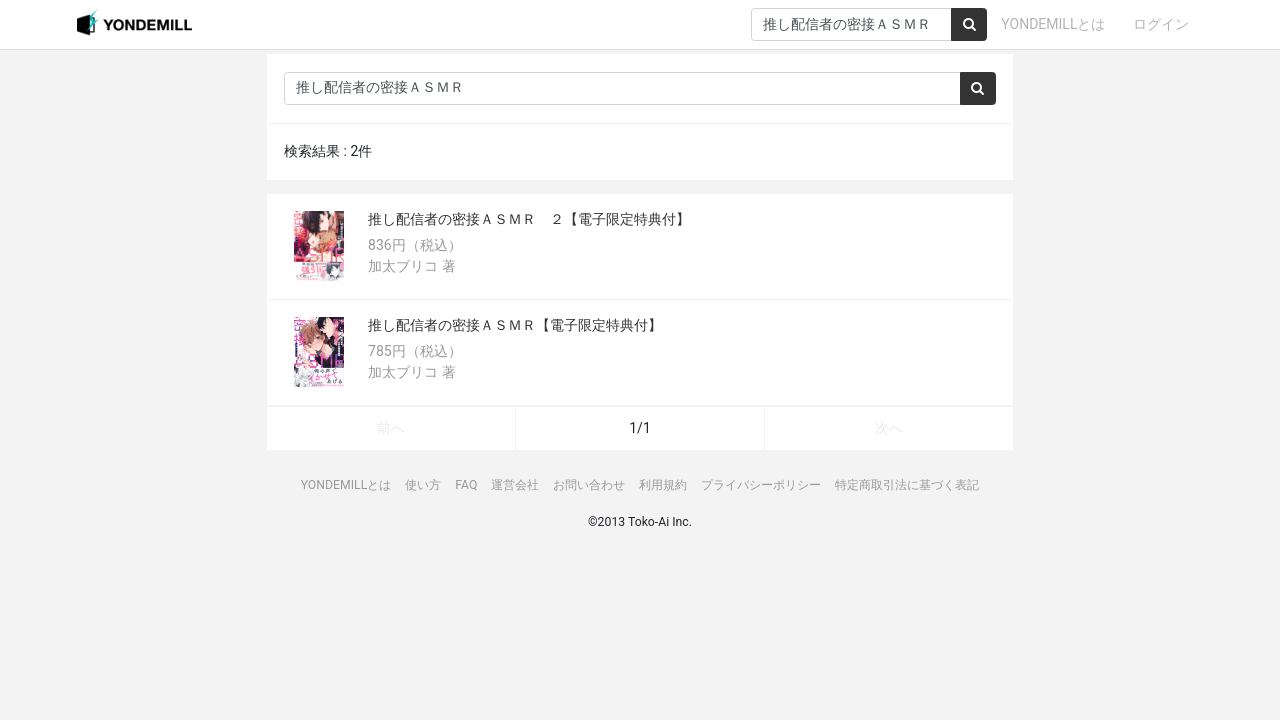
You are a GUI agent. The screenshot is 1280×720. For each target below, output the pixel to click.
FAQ (466, 485)
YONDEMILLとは (1053, 24)
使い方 (423, 485)
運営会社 (515, 485)
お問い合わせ (589, 485)
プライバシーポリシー (761, 485)
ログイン (1161, 24)
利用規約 (663, 485)
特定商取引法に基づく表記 (907, 485)
